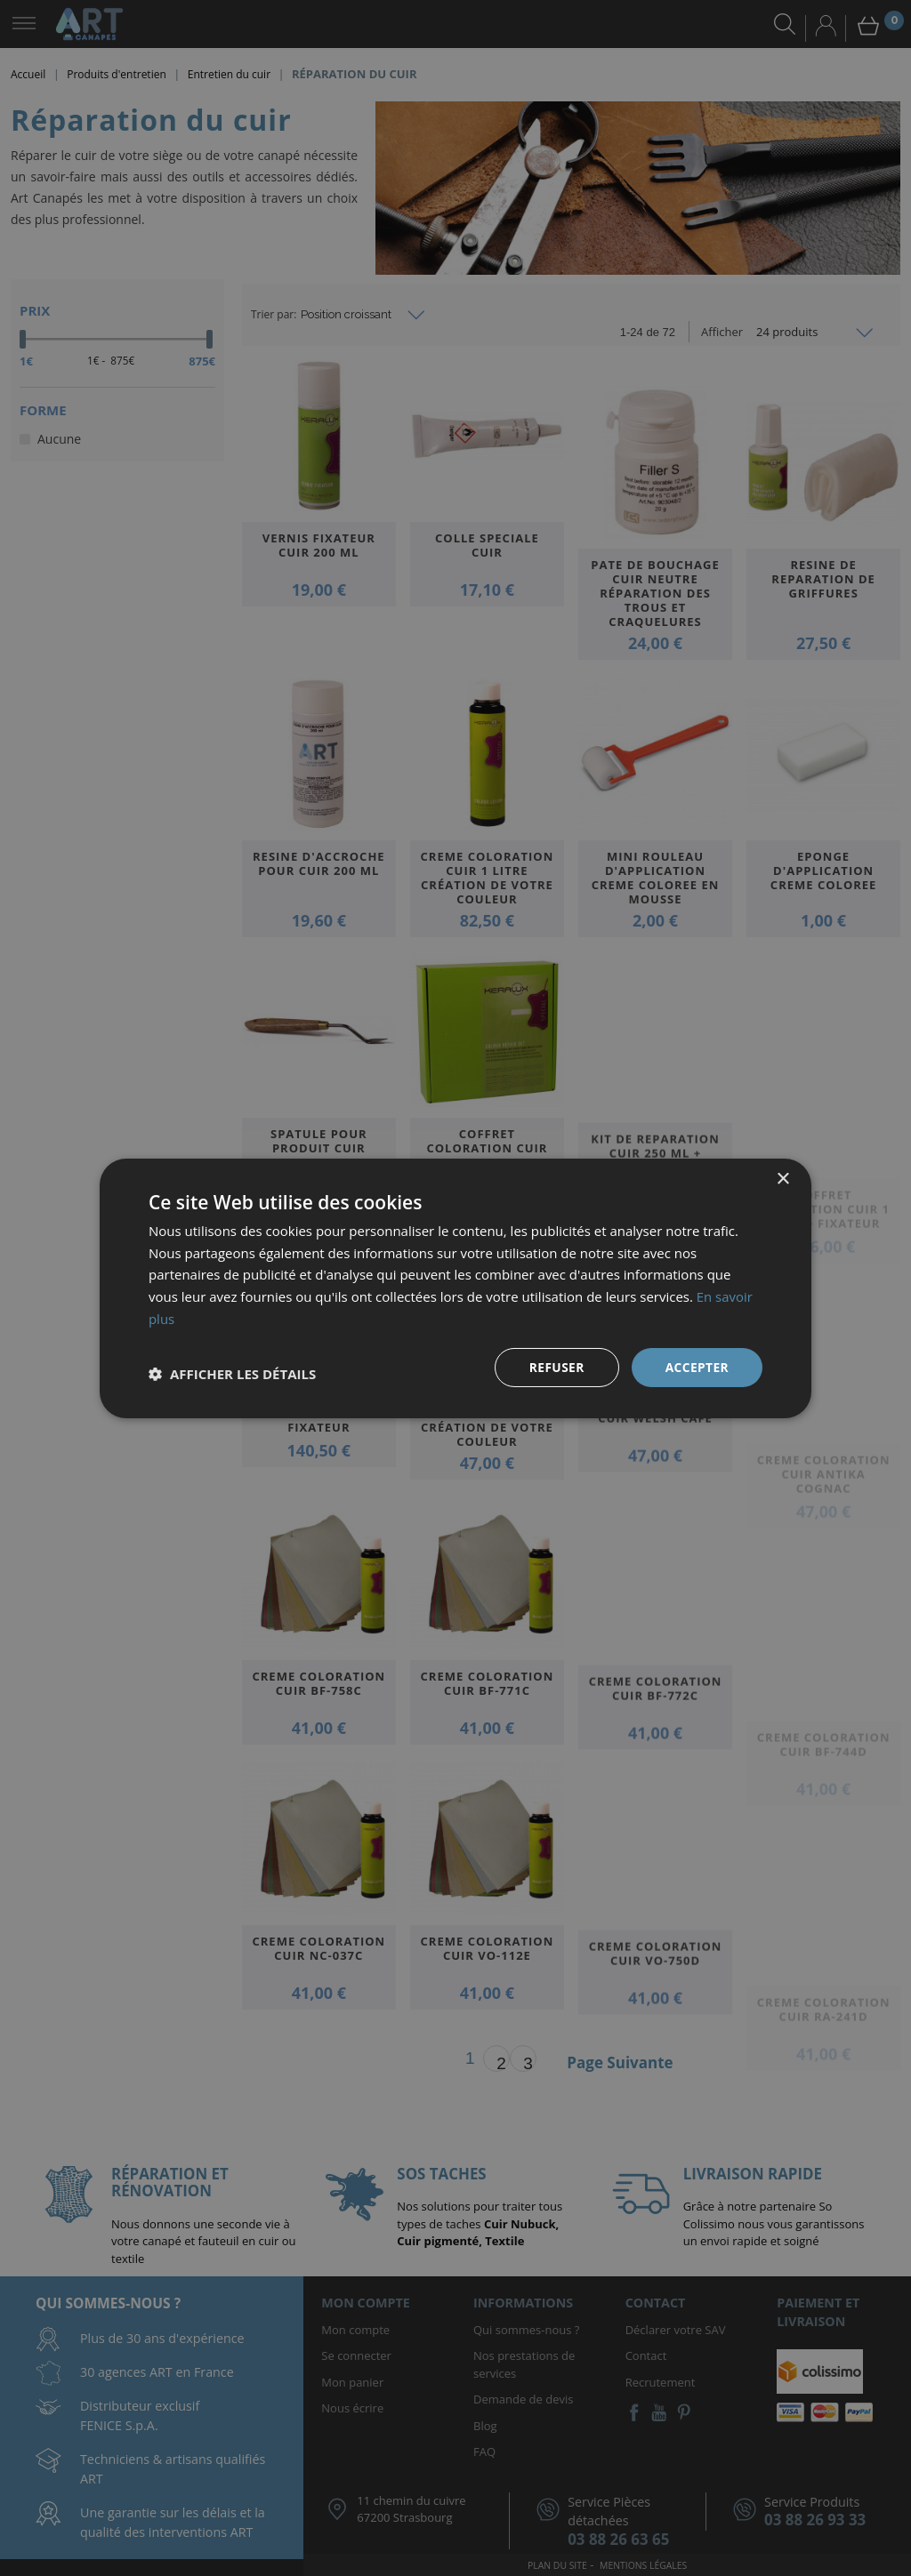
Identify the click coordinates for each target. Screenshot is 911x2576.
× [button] (782, 1178)
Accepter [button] (696, 1366)
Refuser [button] (556, 1366)
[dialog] (455, 1288)
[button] (232, 1374)
